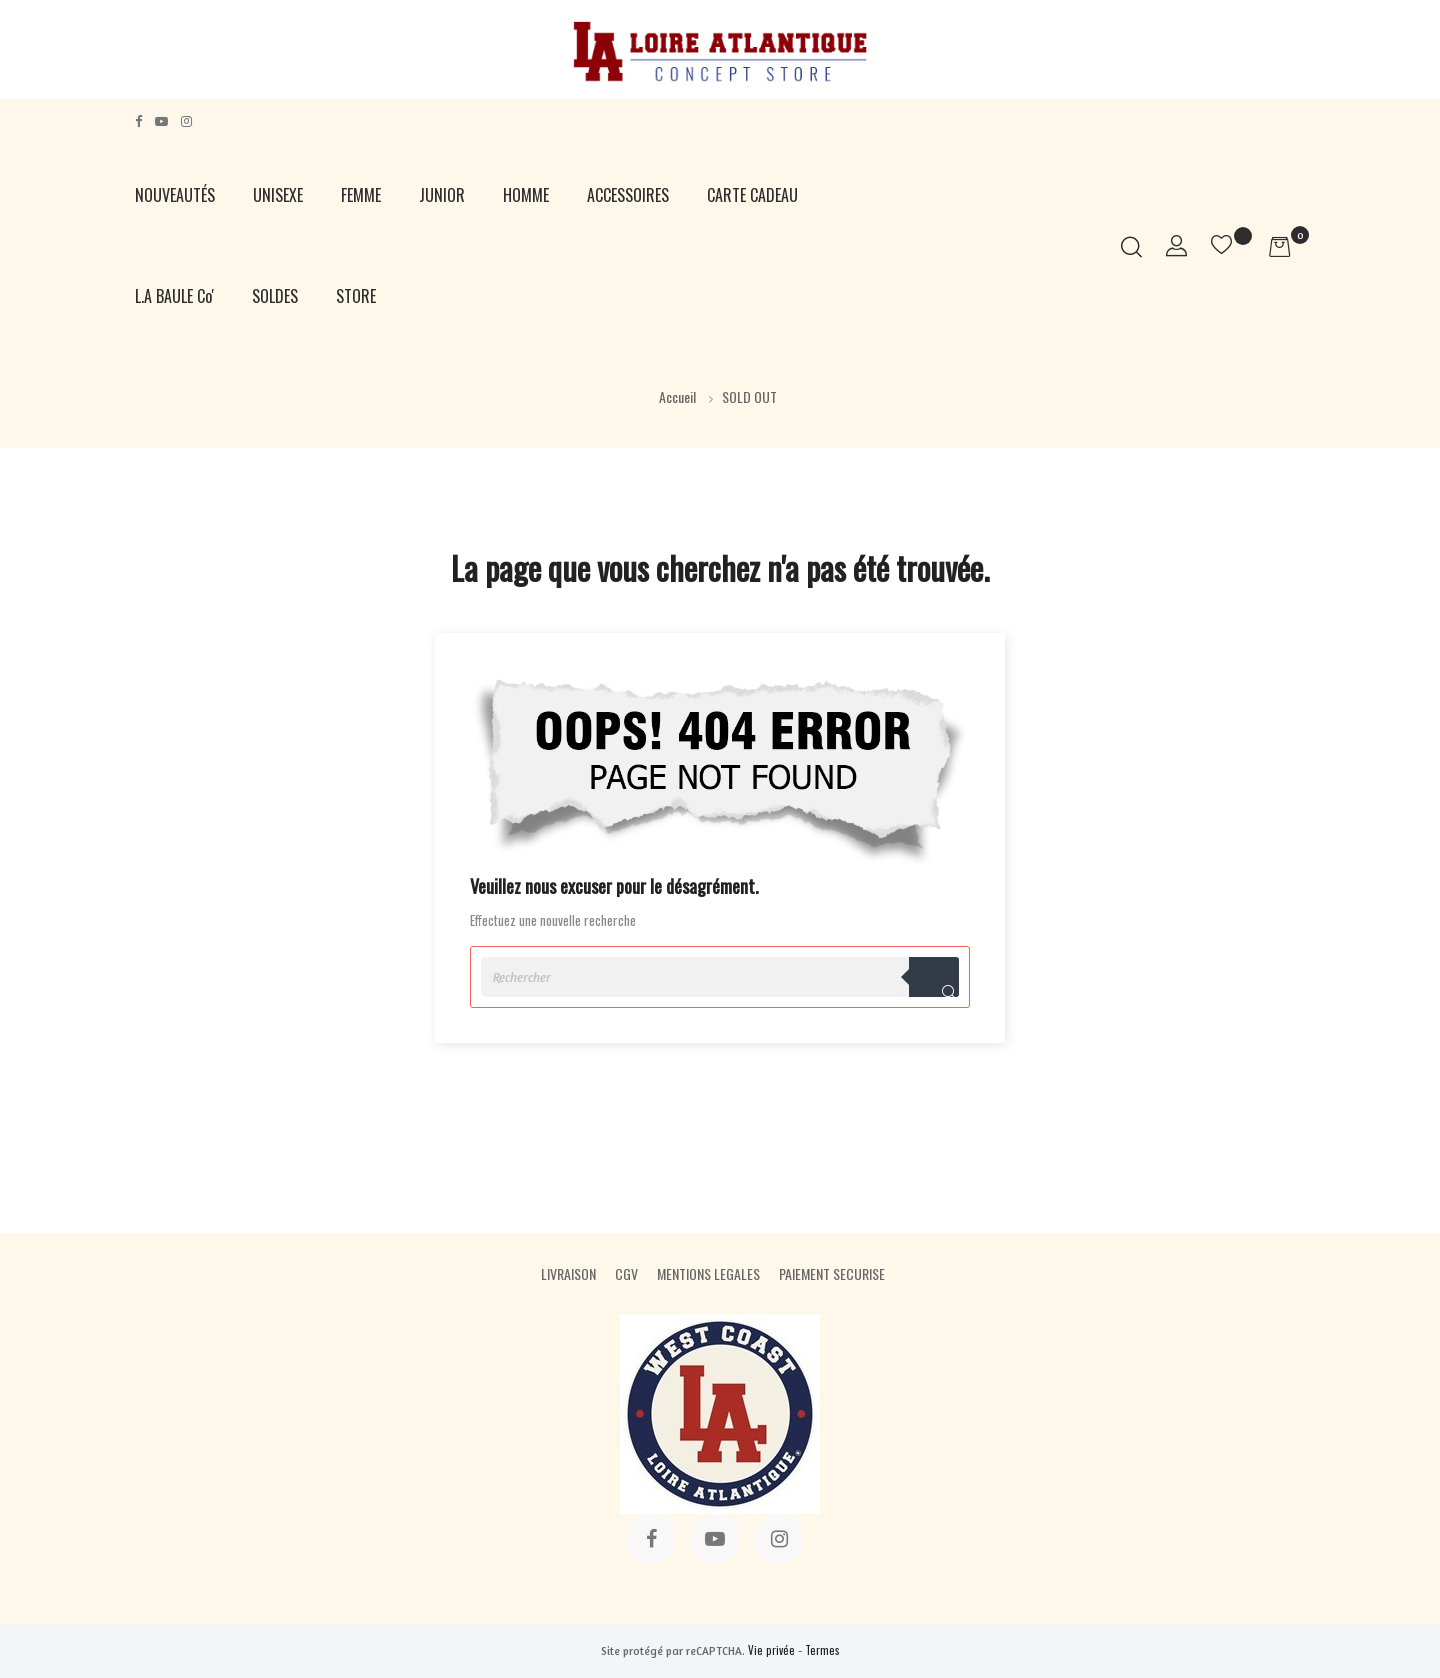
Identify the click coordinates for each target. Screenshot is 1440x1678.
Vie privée (771, 1650)
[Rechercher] (720, 977)
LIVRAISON (568, 1273)
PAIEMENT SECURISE (832, 1273)
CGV (626, 1273)
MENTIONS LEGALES (708, 1273)
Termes (822, 1650)
